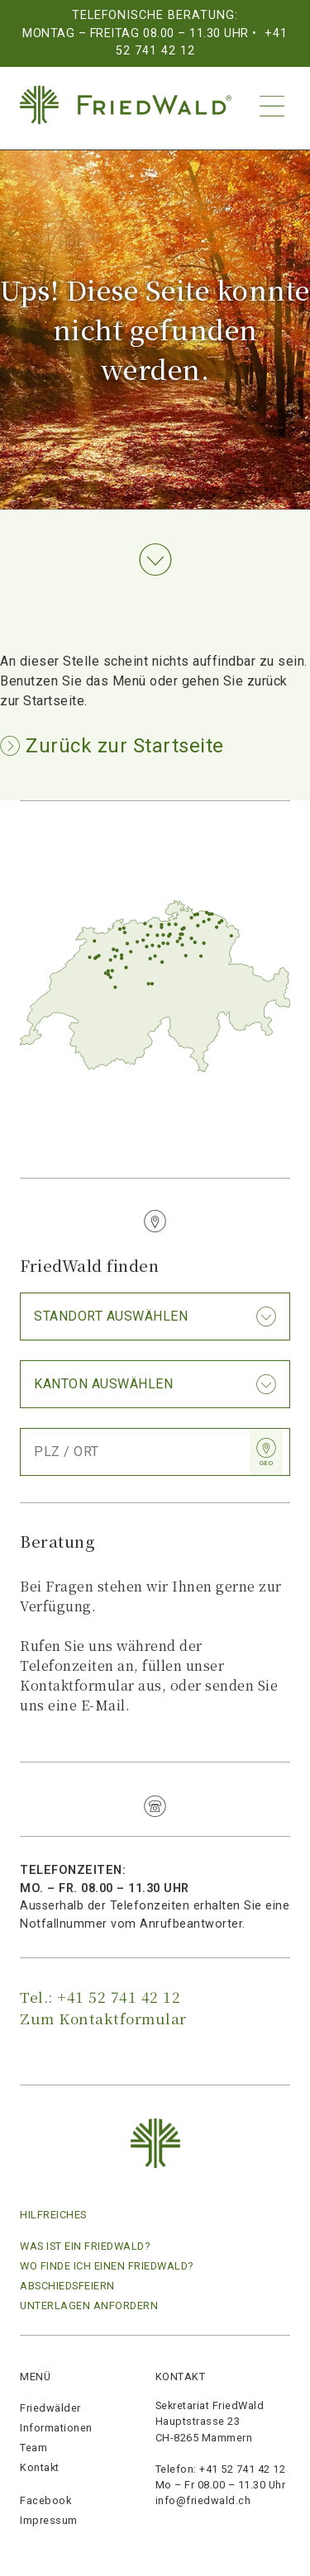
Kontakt (40, 2467)
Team (33, 2447)
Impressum (49, 2520)
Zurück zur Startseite (122, 745)
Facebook (45, 2500)
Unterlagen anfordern (89, 2305)
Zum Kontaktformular (103, 2018)
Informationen (56, 2428)
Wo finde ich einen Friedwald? (106, 2266)
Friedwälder (50, 2408)
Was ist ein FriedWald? (85, 2246)
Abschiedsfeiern (67, 2285)
